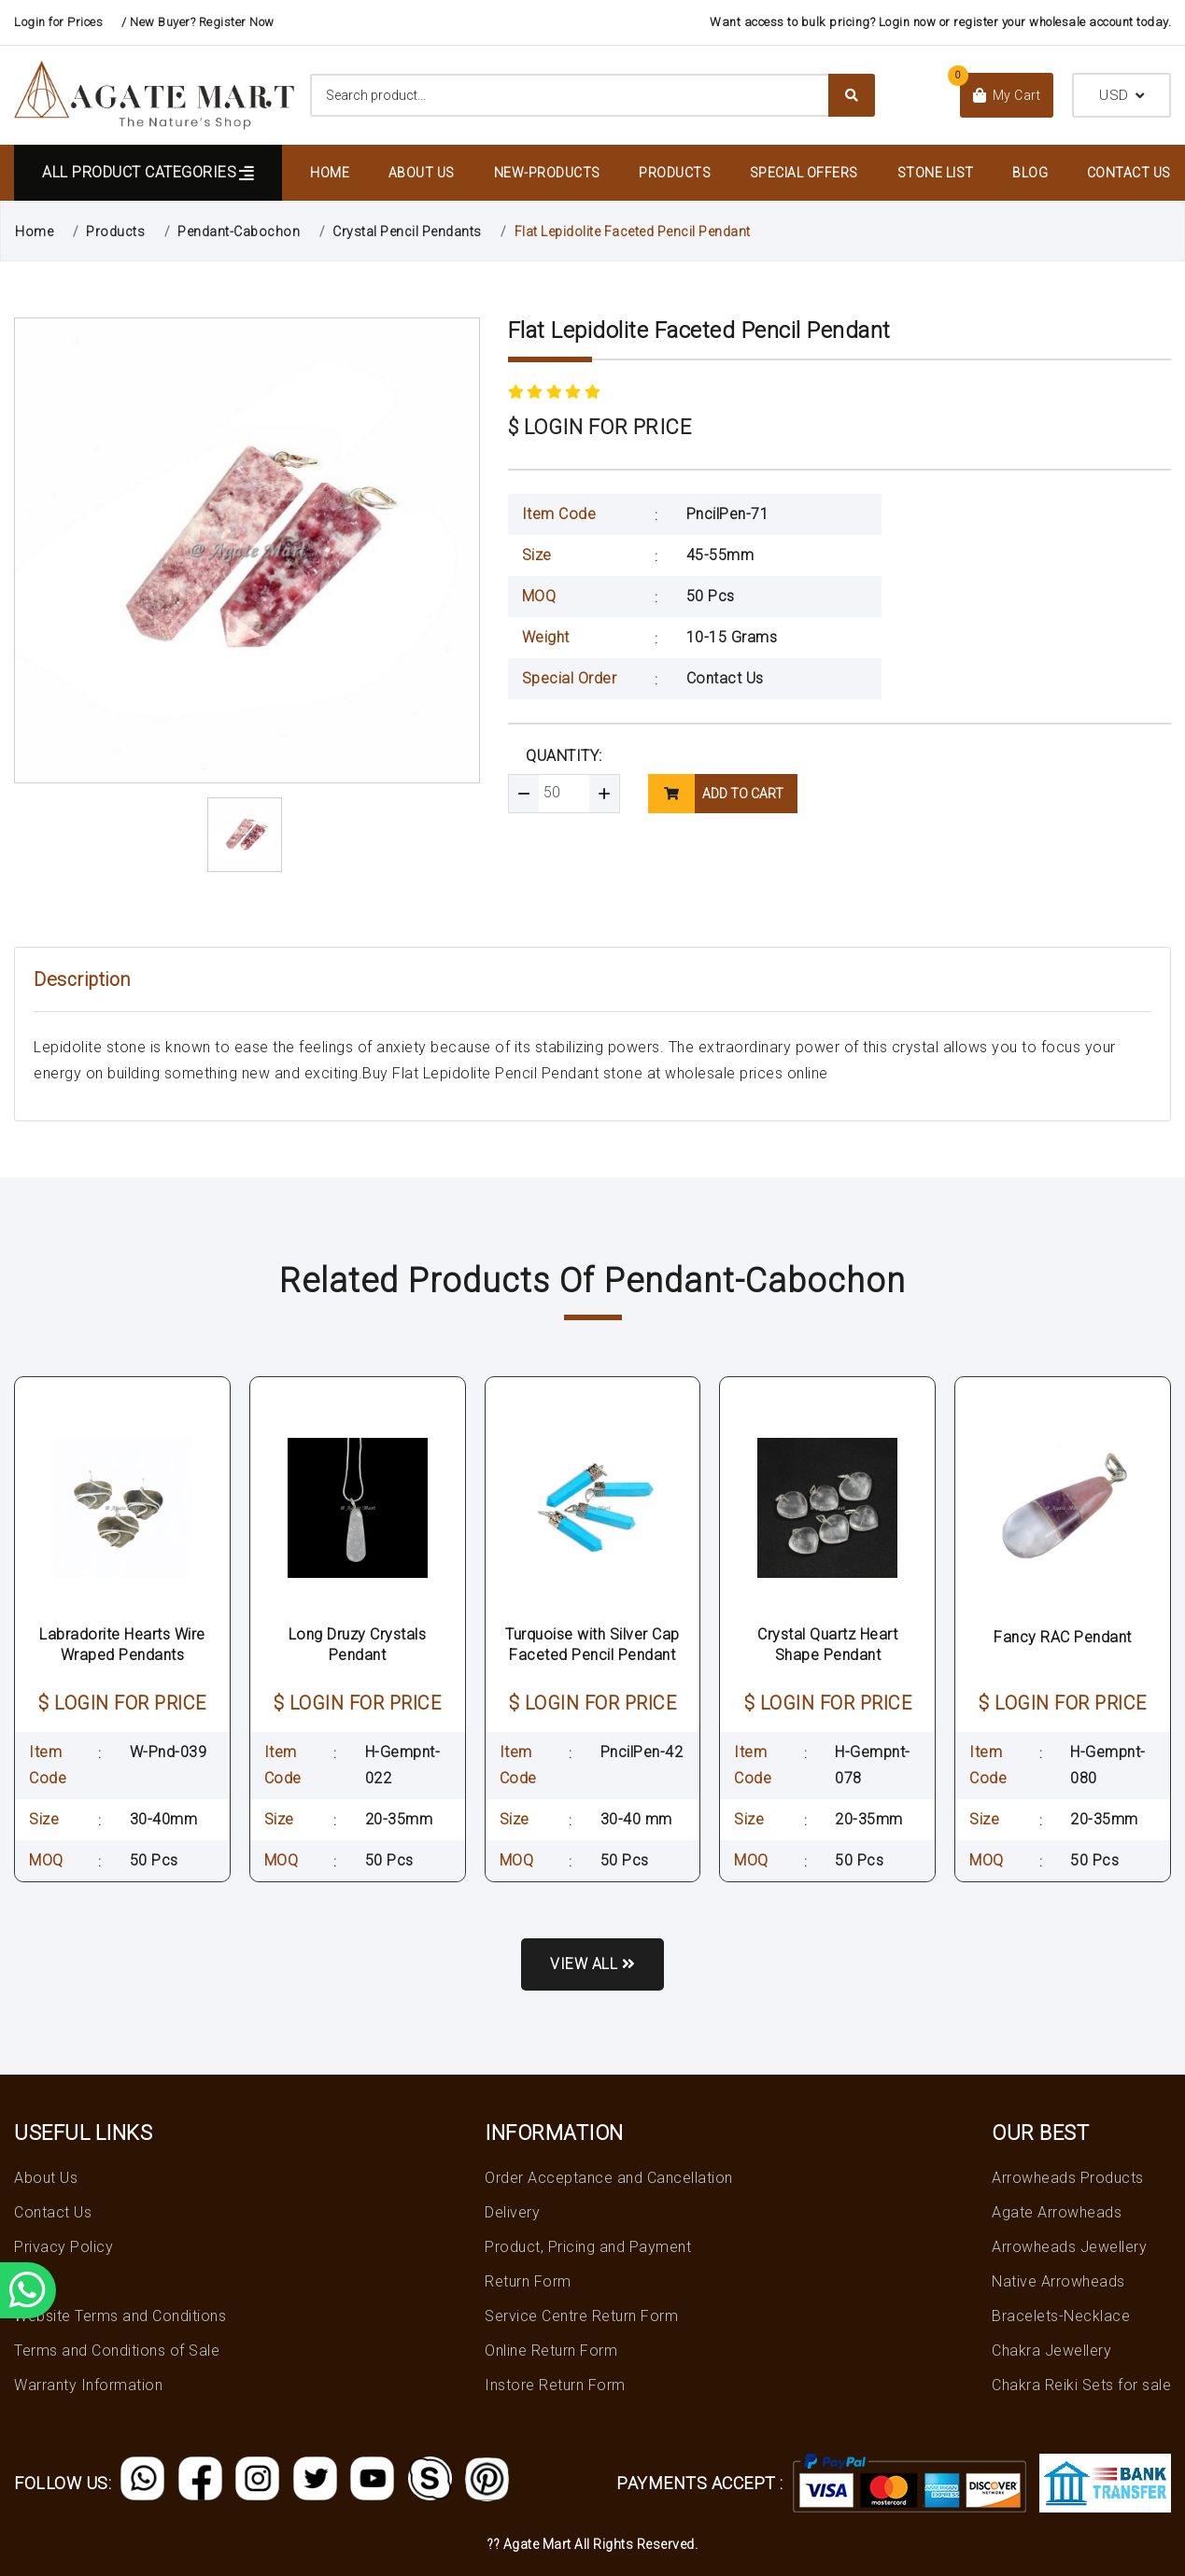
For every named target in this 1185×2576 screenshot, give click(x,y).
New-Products (547, 172)
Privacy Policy (63, 2247)
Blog (1030, 172)
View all (592, 1964)
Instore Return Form (555, 2385)
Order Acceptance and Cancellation (609, 2178)
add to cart (715, 793)
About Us (421, 172)
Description (82, 979)
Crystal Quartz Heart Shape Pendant (827, 1645)
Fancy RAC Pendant (1063, 1637)
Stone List (935, 172)
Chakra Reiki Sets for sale (1081, 2385)
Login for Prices (58, 22)
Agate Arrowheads (1057, 2212)
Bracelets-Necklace (1061, 2316)
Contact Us (1129, 172)
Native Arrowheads (1058, 2281)
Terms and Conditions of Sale (116, 2350)
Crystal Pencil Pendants (407, 231)
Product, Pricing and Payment (588, 2247)
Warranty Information (88, 2385)
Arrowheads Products (1068, 2178)
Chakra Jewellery (1051, 2350)
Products (675, 172)
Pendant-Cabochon (238, 231)
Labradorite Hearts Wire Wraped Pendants (122, 1645)
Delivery (512, 2212)
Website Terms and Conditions (120, 2316)
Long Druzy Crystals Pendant (358, 1645)
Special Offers (804, 172)
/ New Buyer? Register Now (198, 22)
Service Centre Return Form (581, 2316)
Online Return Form (551, 2350)
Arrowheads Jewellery (1069, 2247)
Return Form (528, 2281)
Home (329, 172)
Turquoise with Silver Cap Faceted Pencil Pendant (592, 1645)
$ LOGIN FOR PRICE (600, 427)
